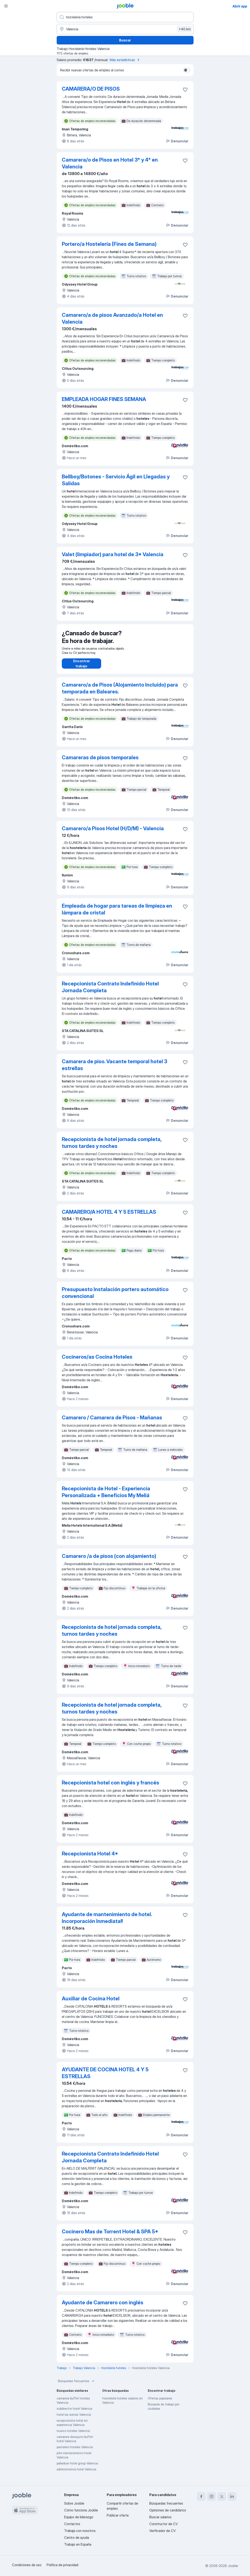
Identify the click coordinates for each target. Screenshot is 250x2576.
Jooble (233, 2566)
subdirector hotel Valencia (74, 2413)
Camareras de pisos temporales (100, 762)
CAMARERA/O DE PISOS (91, 89)
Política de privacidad (62, 2565)
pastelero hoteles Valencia (75, 2451)
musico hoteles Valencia (73, 2435)
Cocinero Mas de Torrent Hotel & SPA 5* (110, 2236)
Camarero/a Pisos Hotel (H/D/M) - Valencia (113, 833)
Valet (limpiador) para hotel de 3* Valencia (112, 554)
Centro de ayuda (76, 2537)
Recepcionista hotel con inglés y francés (110, 1787)
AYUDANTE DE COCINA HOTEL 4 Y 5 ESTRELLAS (105, 2077)
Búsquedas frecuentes (76, 2385)
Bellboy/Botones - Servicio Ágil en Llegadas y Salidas (116, 480)
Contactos (72, 2524)
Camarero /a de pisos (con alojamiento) (109, 1560)
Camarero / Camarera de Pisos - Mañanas (112, 1422)
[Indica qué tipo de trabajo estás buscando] (125, 17)
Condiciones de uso (26, 2565)
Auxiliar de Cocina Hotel (91, 2003)
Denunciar (177, 141)
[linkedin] (232, 2496)
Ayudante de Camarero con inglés (102, 2307)
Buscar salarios (160, 2517)
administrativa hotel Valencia (76, 2473)
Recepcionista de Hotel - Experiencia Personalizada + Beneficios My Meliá (106, 1496)
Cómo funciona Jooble (81, 2510)
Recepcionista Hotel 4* (90, 1858)
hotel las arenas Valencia (74, 2419)
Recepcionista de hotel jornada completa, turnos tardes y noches (111, 1146)
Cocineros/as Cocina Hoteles (97, 1361)
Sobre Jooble (74, 2503)
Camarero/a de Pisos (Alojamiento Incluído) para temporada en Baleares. (120, 692)
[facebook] (201, 2496)
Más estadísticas (125, 59)
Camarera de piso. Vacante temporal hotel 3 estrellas (114, 1069)
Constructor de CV (163, 2524)
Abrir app (239, 6)
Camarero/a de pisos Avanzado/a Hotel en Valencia (112, 318)
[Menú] (6, 6)
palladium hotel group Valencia (77, 2467)
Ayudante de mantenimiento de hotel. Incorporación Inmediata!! (107, 1922)
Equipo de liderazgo (78, 2517)
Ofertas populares (160, 2402)
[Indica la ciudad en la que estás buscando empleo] (125, 29)
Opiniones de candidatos (167, 2510)
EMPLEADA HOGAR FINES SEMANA (104, 399)
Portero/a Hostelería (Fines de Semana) (109, 244)
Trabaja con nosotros (80, 2531)
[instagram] (211, 2496)
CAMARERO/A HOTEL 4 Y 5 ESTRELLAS (109, 1216)
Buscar (125, 40)
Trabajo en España (77, 2544)
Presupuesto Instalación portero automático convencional (115, 1296)
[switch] (186, 70)
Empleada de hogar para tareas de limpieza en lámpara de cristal (117, 913)
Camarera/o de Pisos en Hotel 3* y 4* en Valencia (110, 163)
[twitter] (221, 2496)
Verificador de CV (162, 2531)
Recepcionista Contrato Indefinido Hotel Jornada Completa (110, 991)
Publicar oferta (118, 2515)
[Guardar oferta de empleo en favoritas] (185, 89)
